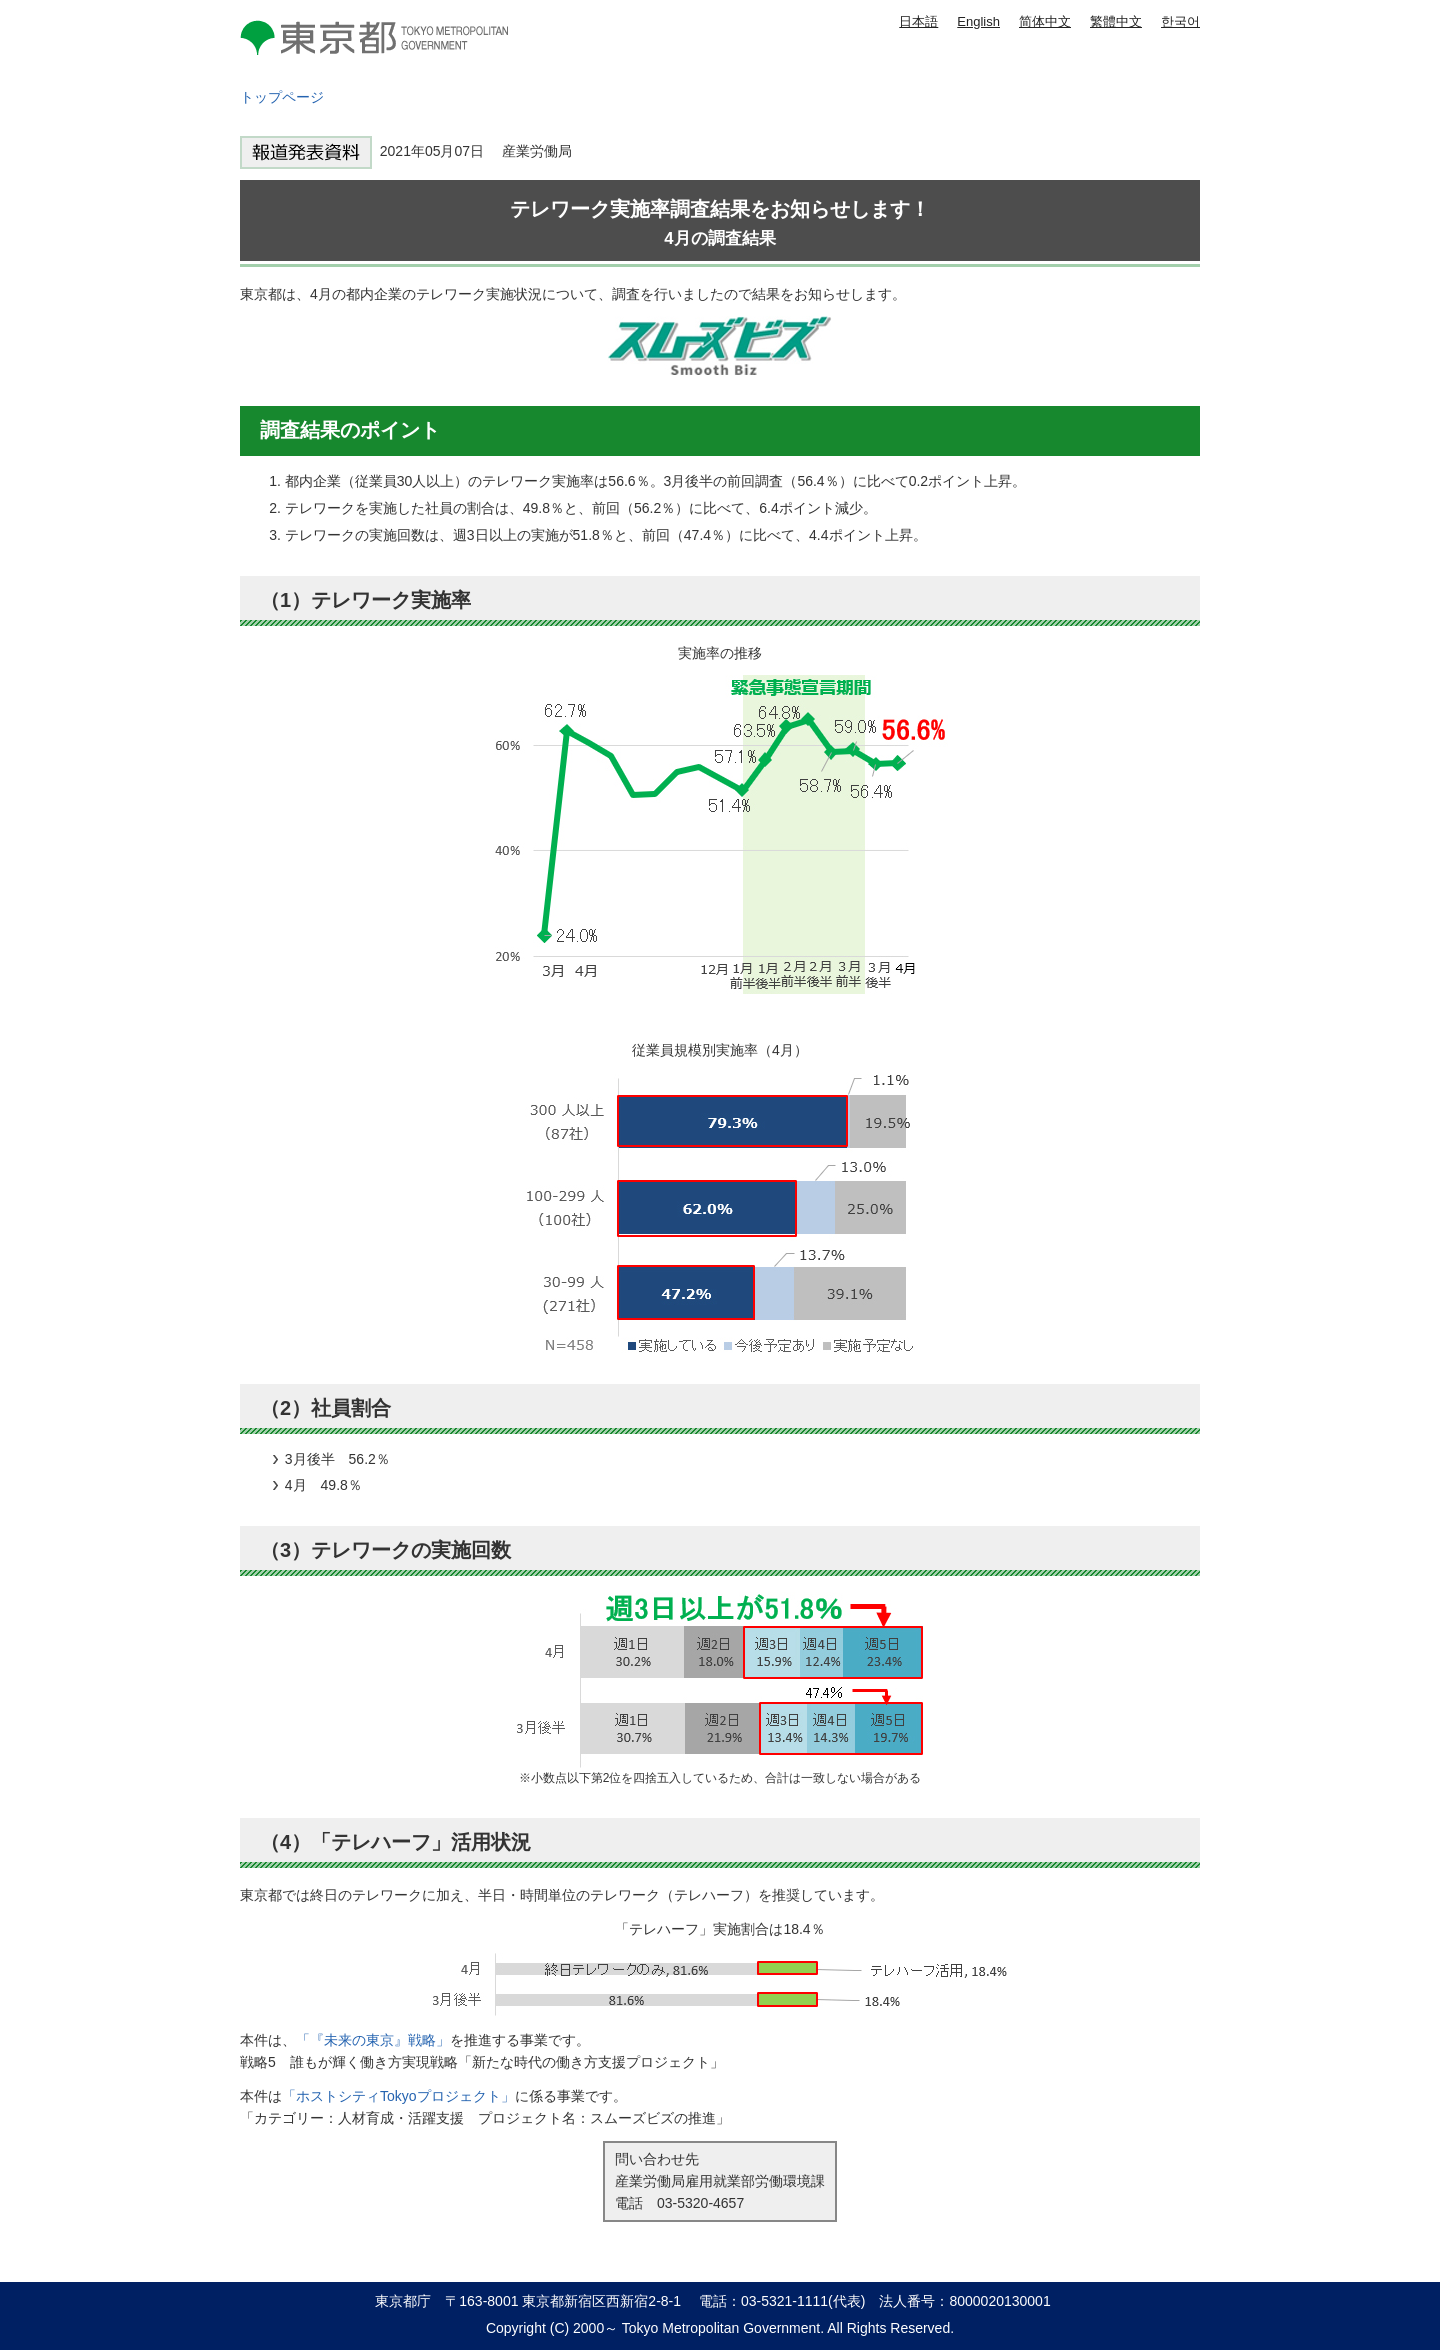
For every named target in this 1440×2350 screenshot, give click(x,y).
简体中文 (1045, 21)
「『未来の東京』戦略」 (373, 2040)
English (978, 21)
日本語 (918, 21)
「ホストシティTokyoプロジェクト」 (398, 2096)
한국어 (1180, 21)
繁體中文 (1116, 21)
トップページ (282, 97)
